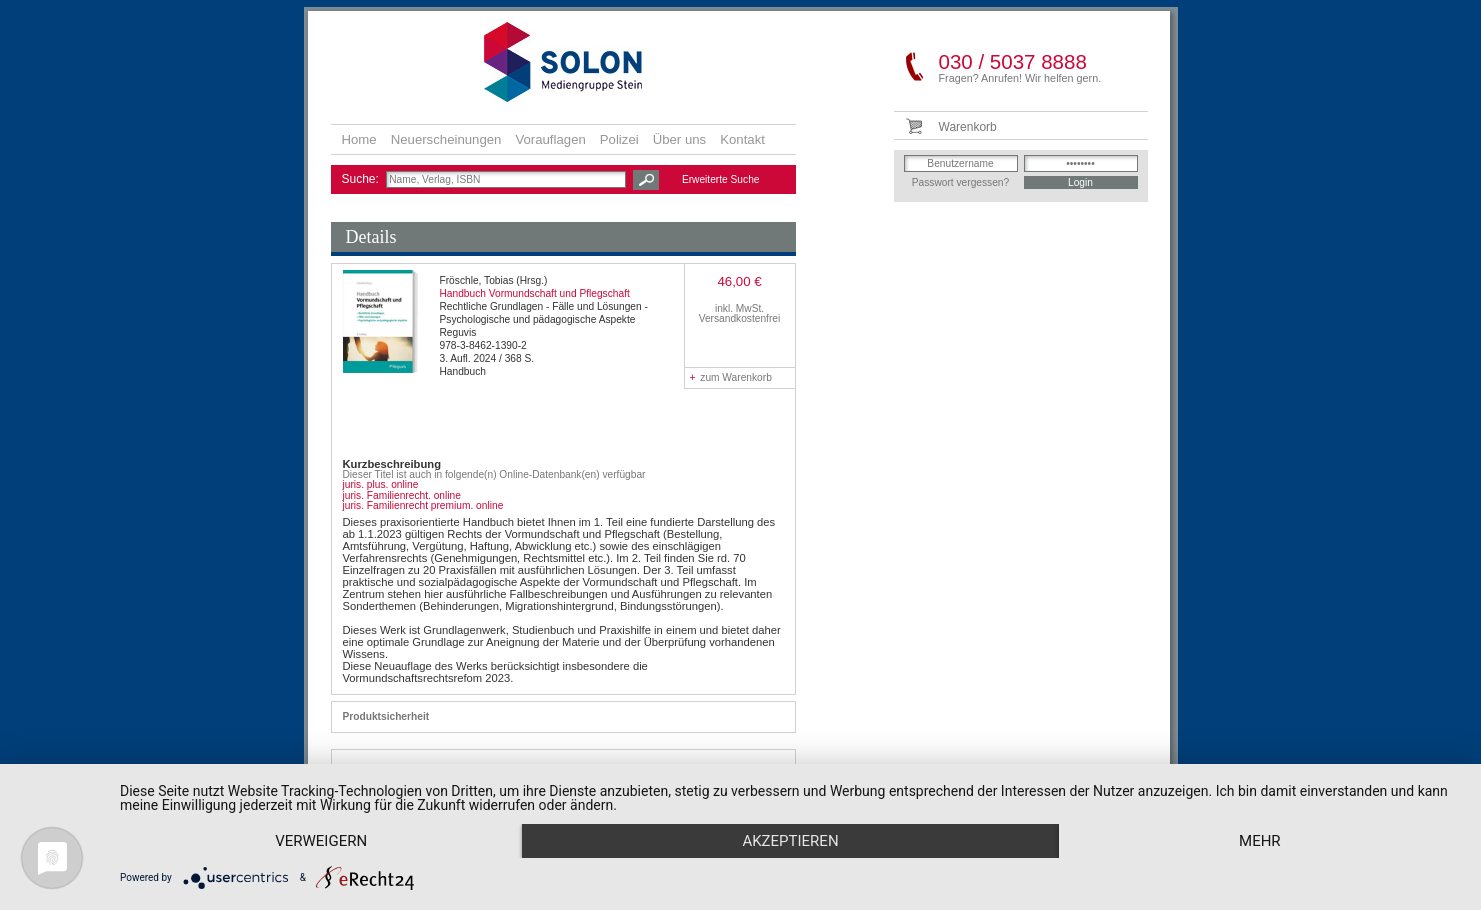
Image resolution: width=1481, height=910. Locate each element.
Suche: (362, 179)
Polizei (619, 139)
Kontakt (742, 139)
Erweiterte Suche (721, 179)
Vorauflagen (550, 139)
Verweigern (321, 841)
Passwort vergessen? (960, 182)
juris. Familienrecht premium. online (423, 505)
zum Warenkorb (731, 377)
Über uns (680, 139)
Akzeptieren (790, 841)
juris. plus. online (381, 484)
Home (359, 139)
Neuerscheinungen (446, 139)
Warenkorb (968, 127)
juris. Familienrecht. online (402, 495)
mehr (1260, 841)
